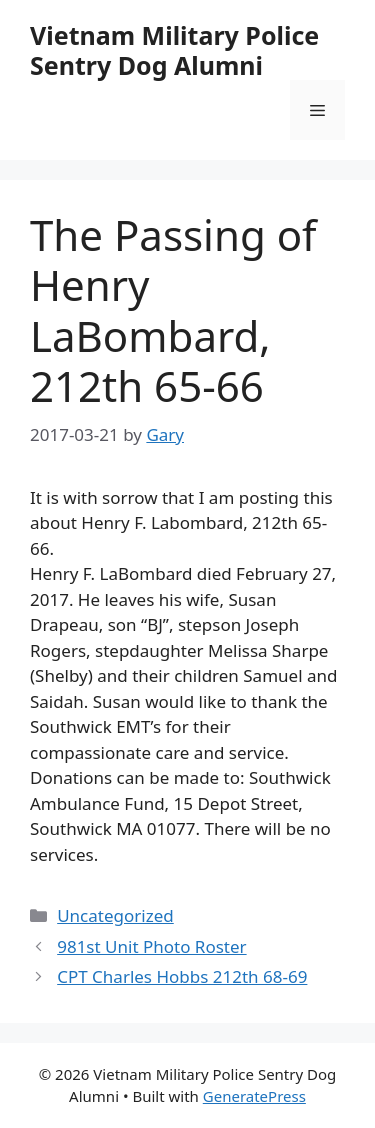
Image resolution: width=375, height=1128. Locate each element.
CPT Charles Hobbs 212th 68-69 (182, 976)
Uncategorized (115, 915)
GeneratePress (254, 1096)
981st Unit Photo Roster (151, 946)
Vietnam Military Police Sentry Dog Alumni (174, 50)
